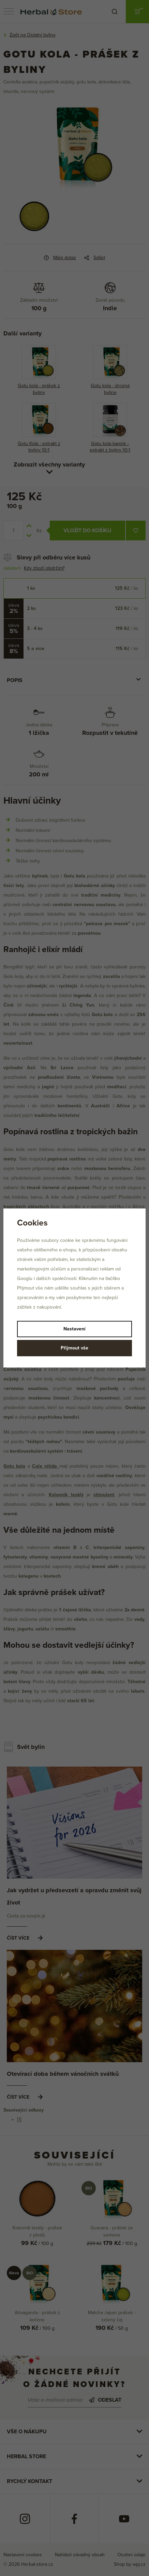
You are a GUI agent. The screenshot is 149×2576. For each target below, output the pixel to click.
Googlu (24, 1278)
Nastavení (74, 1329)
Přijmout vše (74, 1348)
